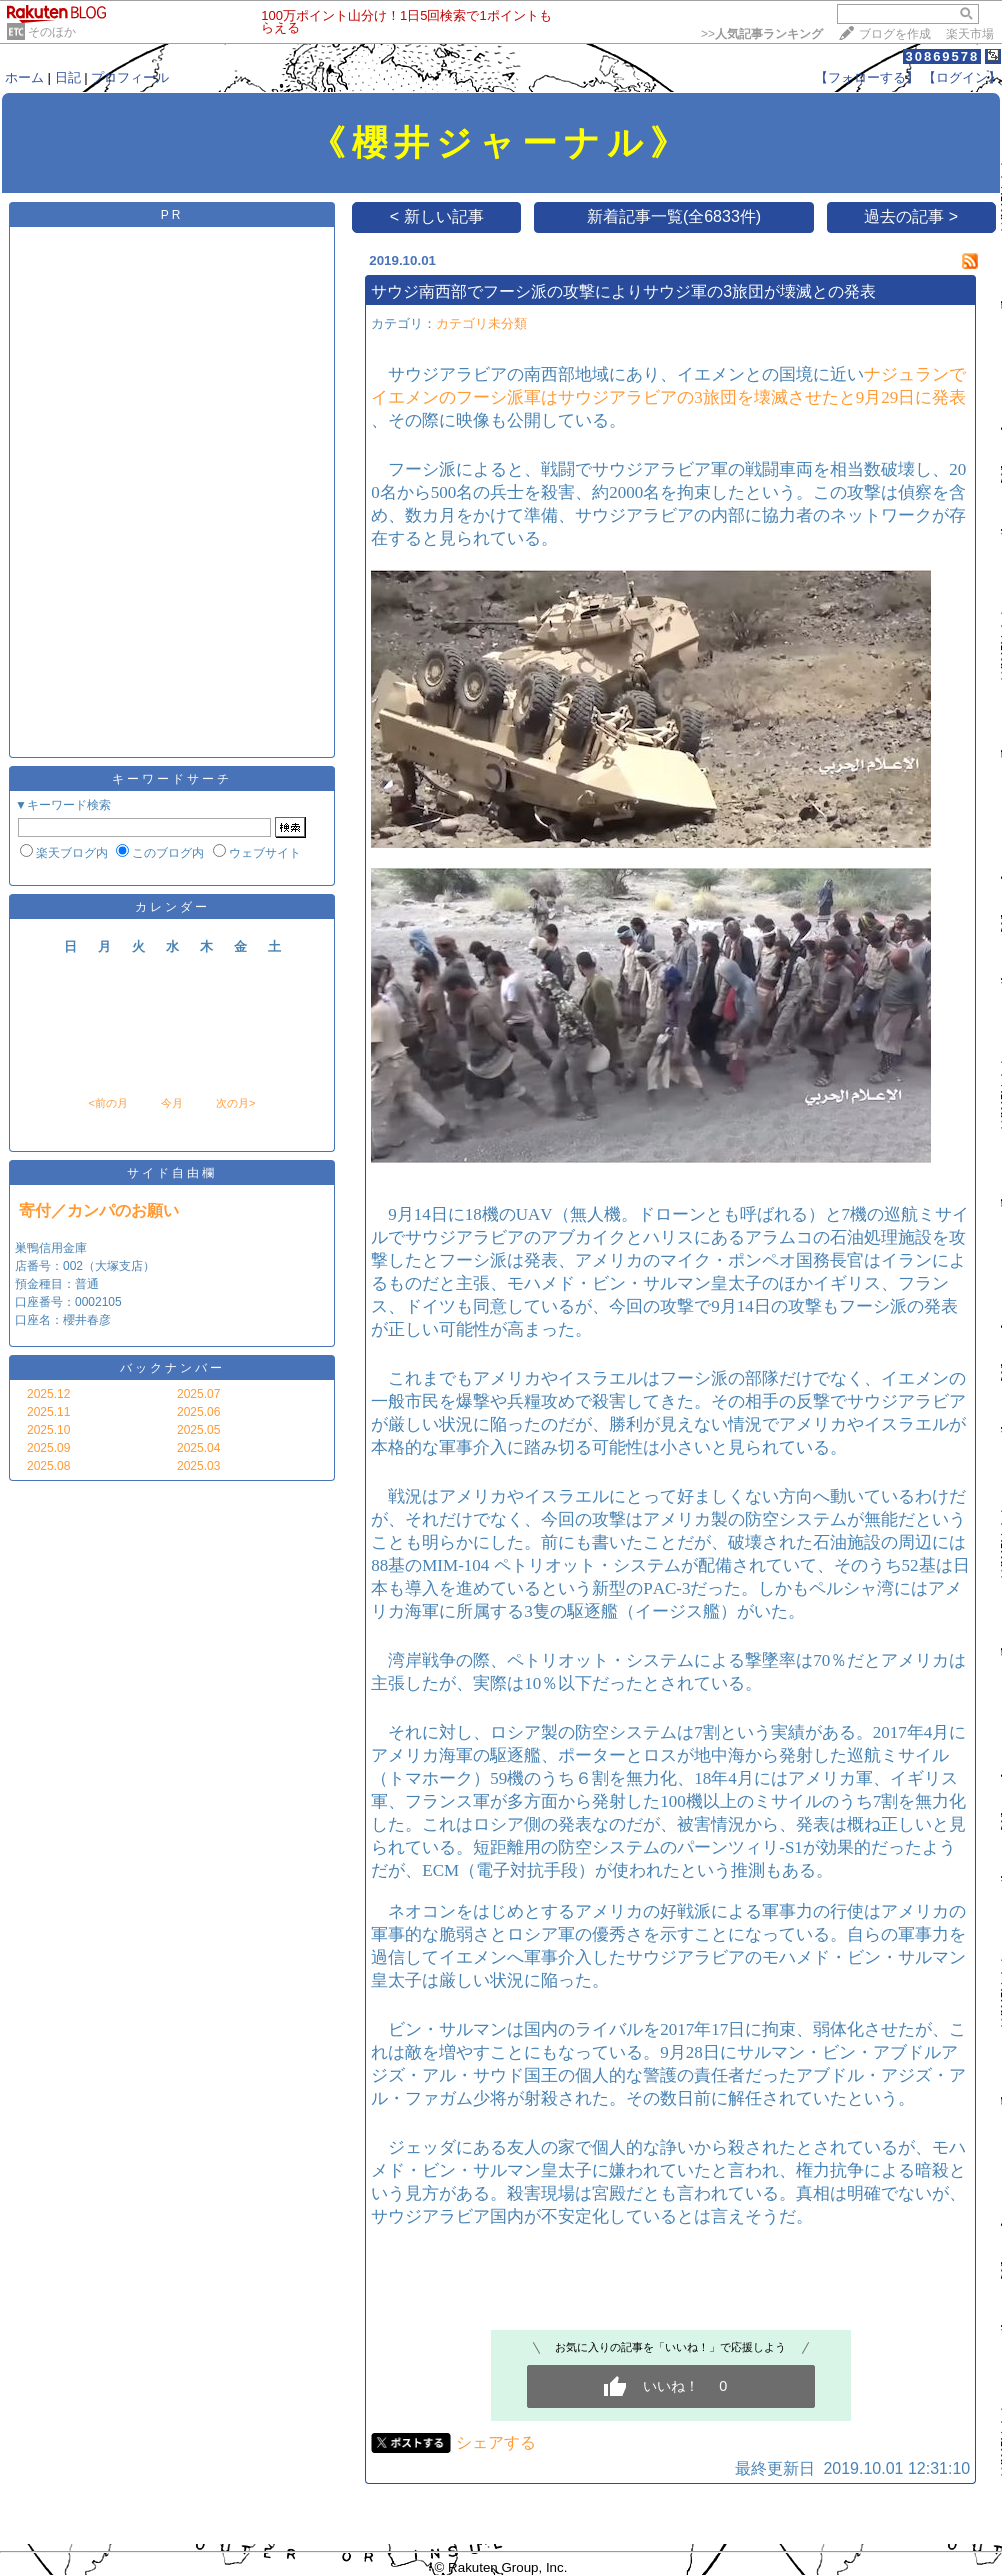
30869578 (942, 56)
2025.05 (198, 1430)
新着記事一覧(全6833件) (674, 216)
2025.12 (48, 1394)
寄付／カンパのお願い (99, 1210)
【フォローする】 (867, 77)
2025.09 (48, 1448)
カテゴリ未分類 (481, 323)
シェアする (496, 2442)
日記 (68, 77)
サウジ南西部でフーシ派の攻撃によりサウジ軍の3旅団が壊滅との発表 (623, 291)
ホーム (24, 77)
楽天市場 (970, 34)
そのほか (52, 32)
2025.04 (198, 1448)
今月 (172, 1103)
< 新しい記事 (437, 216)
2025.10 (48, 1430)
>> (762, 34)
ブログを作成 (895, 34)
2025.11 (48, 1412)
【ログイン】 (962, 77)
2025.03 (198, 1466)
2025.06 (198, 1412)
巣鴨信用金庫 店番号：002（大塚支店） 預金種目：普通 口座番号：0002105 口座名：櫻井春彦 (85, 1284)
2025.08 (48, 1466)
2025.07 (198, 1394)
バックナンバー (172, 1368)
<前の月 (107, 1103)
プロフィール (130, 77)
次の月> (235, 1103)
